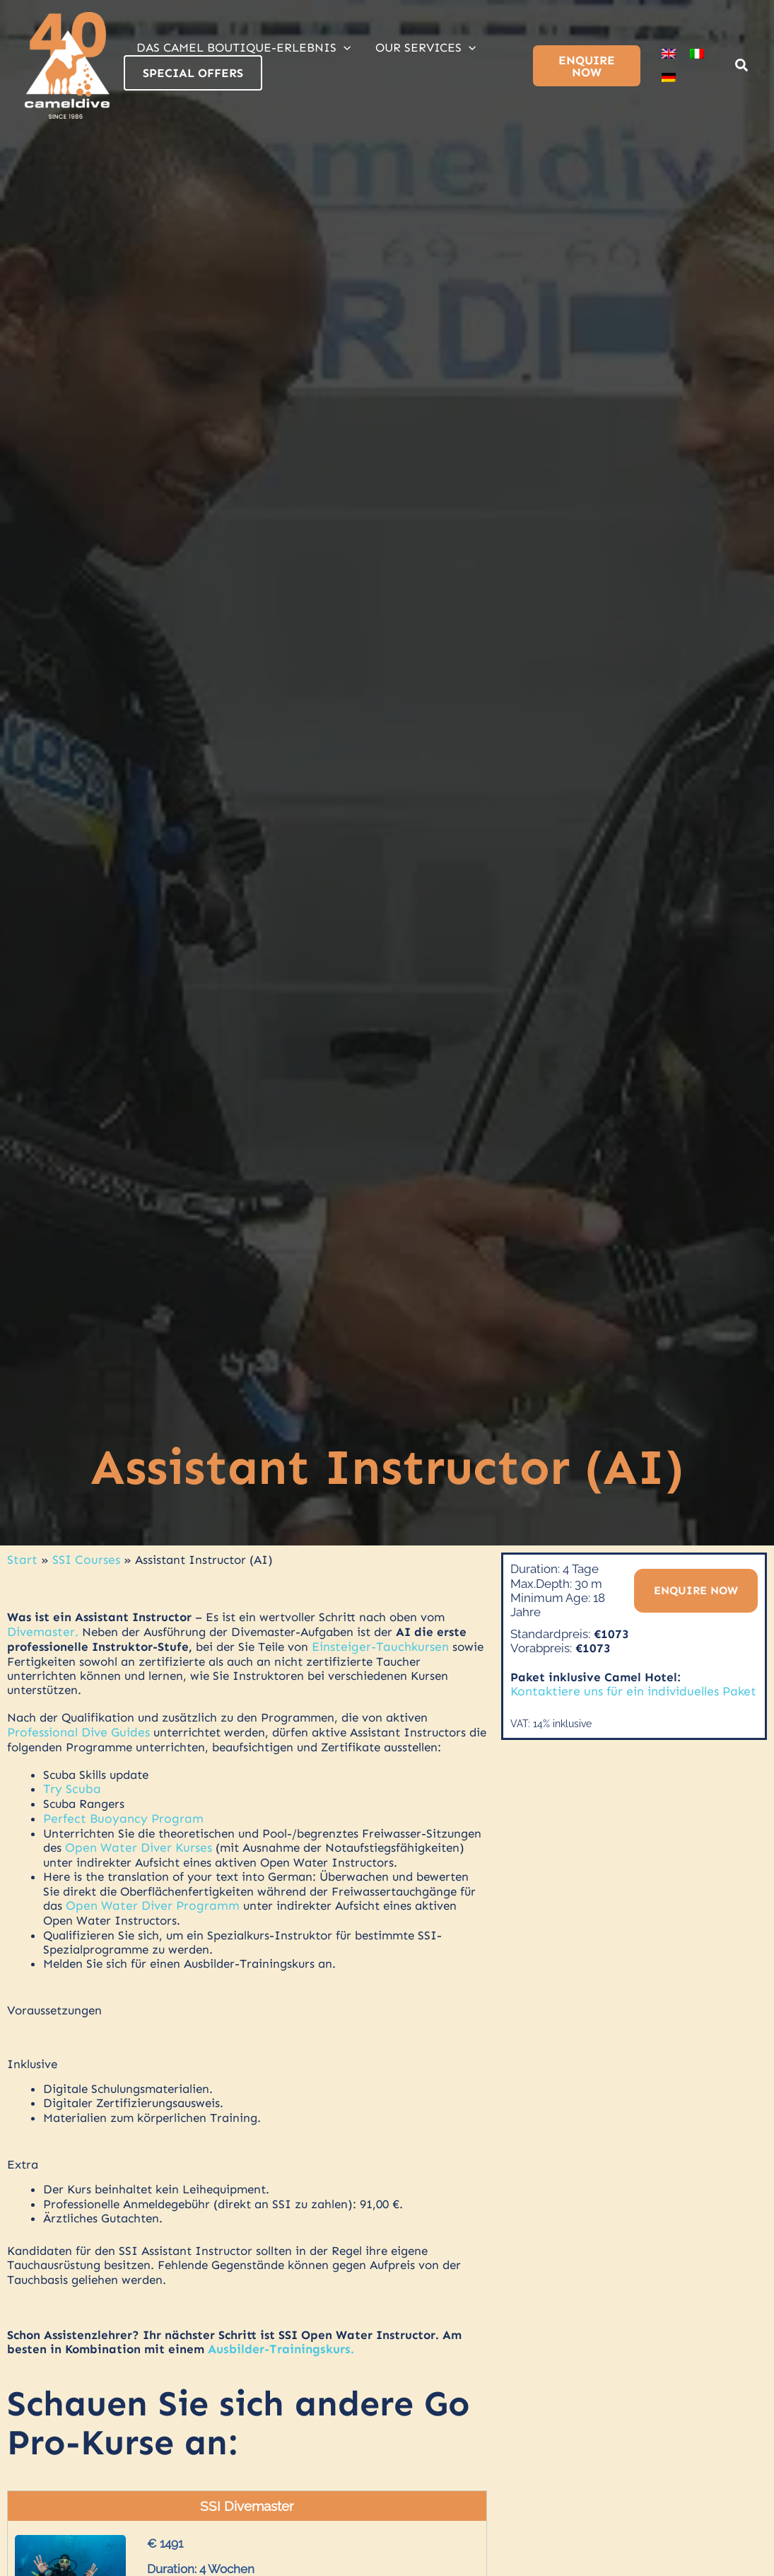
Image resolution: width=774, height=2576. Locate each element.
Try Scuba (70, 1787)
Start (21, 1560)
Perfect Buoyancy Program (118, 1816)
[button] (742, 67)
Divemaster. (41, 1631)
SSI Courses (82, 1560)
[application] (343, 47)
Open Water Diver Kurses (135, 1845)
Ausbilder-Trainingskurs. (279, 2345)
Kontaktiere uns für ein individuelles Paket (627, 1691)
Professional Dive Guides (77, 1731)
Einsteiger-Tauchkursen (379, 1645)
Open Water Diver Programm (150, 1903)
